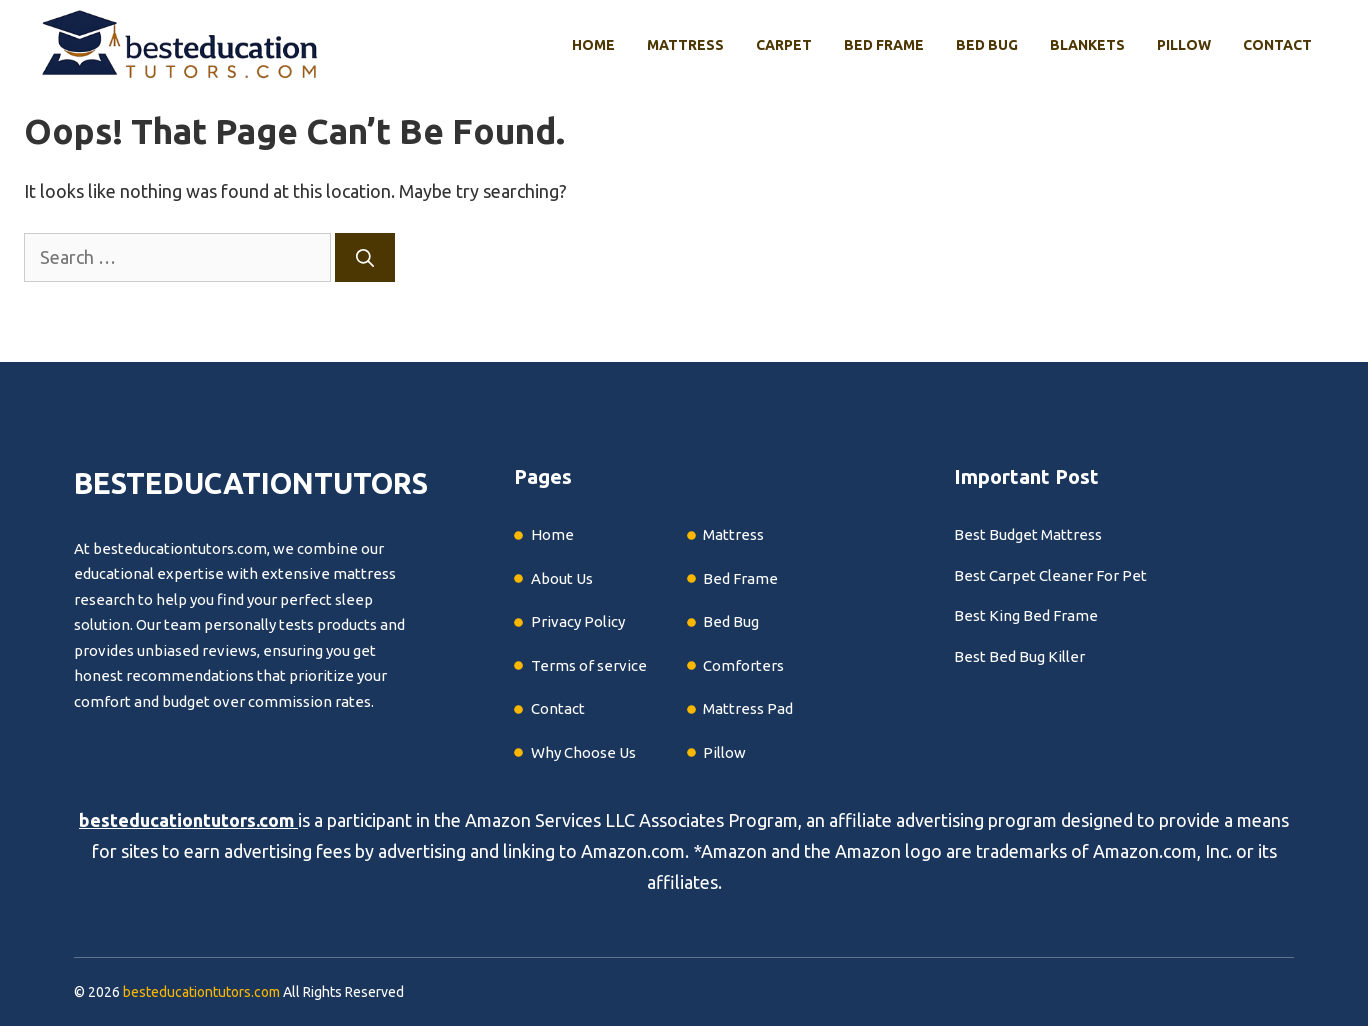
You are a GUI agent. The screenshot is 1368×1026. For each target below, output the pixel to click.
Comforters (743, 665)
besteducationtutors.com (186, 820)
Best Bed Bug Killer (1019, 656)
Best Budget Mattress (1028, 534)
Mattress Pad (748, 708)
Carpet (784, 45)
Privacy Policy (578, 621)
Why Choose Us (583, 752)
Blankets (1087, 45)
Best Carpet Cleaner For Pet (1050, 575)
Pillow (1184, 45)
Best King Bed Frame (1026, 615)
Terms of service (589, 665)
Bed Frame (884, 45)
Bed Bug (987, 45)
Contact (1277, 45)
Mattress (685, 45)
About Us (562, 578)
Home (593, 45)
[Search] (365, 257)
